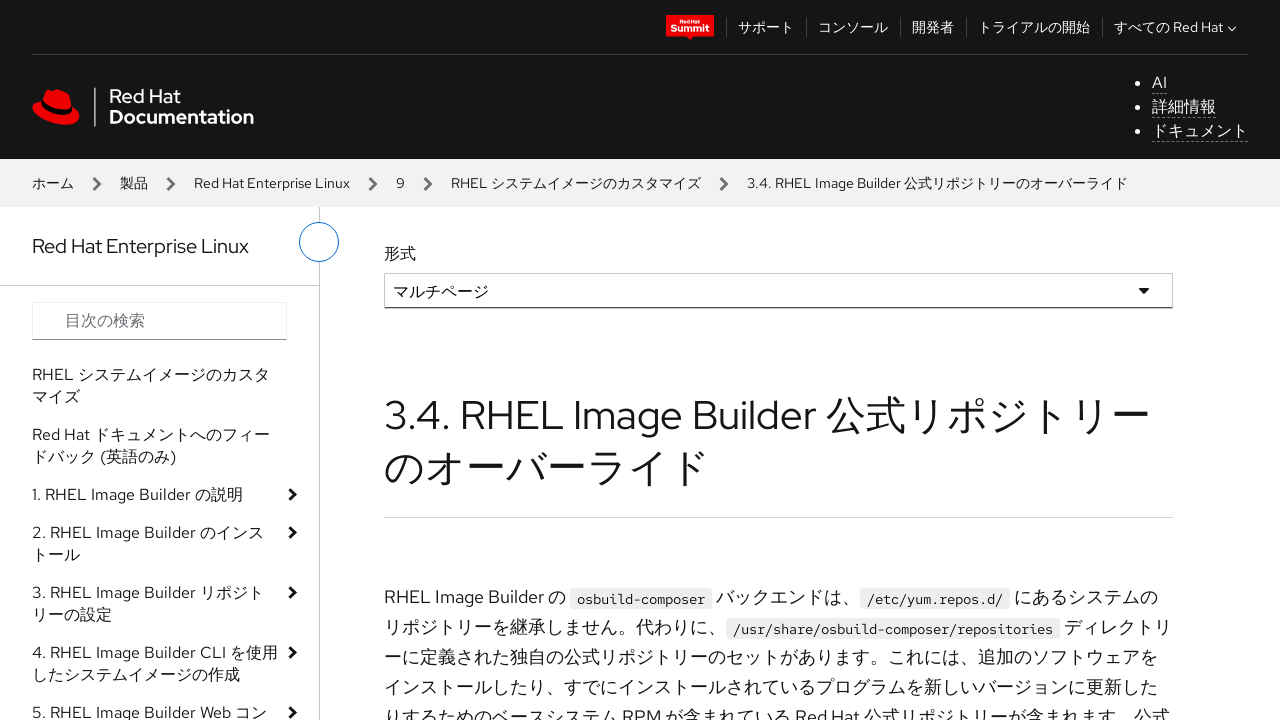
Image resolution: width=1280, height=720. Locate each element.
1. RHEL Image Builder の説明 (137, 494)
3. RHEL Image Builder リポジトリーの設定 (148, 603)
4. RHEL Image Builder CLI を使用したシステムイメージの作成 (155, 663)
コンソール (853, 27)
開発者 (933, 27)
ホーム (53, 183)
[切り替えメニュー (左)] (319, 242)
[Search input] (159, 321)
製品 (134, 183)
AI (1159, 82)
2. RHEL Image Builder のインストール (148, 543)
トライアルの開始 (1034, 27)
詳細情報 (1184, 106)
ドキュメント (1200, 130)
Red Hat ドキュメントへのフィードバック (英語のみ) (151, 445)
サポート (766, 27)
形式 (400, 253)
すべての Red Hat (1177, 27)
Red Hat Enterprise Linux (272, 183)
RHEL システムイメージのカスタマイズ (576, 183)
